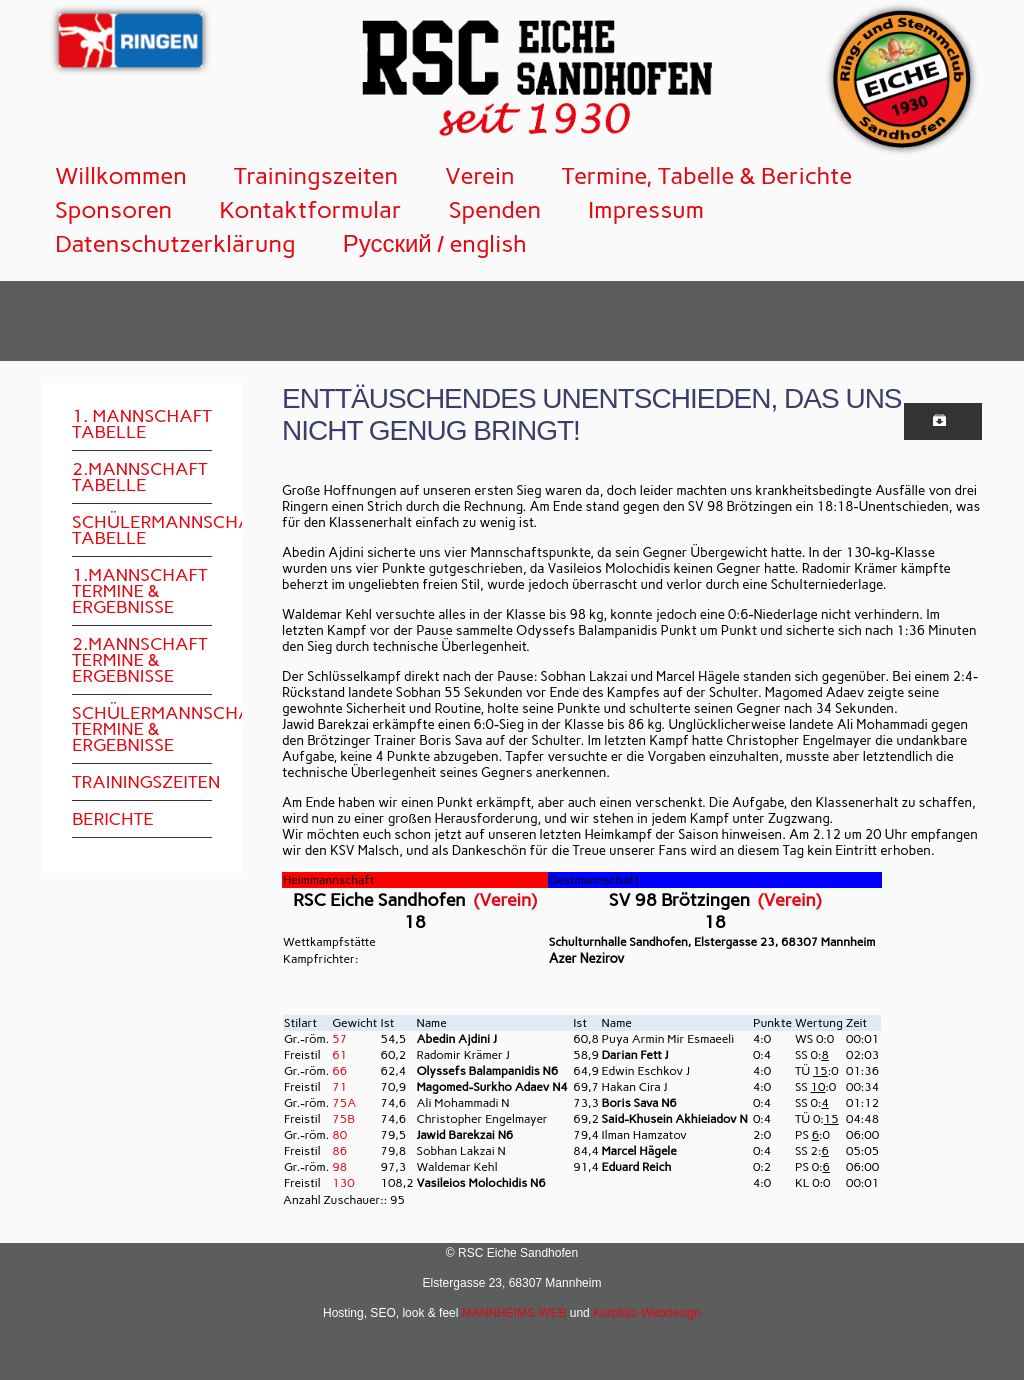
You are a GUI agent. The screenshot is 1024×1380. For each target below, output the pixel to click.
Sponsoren (113, 209)
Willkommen (121, 175)
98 (339, 1167)
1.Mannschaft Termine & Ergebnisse (140, 591)
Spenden (495, 209)
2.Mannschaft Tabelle (140, 477)
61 (339, 1055)
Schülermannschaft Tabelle (142, 530)
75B (343, 1119)
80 (339, 1135)
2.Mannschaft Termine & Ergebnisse (140, 660)
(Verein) (505, 900)
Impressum (646, 209)
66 (339, 1071)
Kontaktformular (310, 209)
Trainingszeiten (316, 175)
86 (339, 1151)
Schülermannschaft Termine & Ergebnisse (142, 729)
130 (343, 1183)
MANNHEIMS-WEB (514, 1313)
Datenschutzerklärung (175, 243)
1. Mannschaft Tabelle (142, 424)
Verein (480, 175)
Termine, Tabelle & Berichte (707, 175)
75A (344, 1103)
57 (339, 1039)
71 (339, 1087)
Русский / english (435, 243)
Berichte (113, 819)
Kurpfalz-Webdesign (647, 1313)
